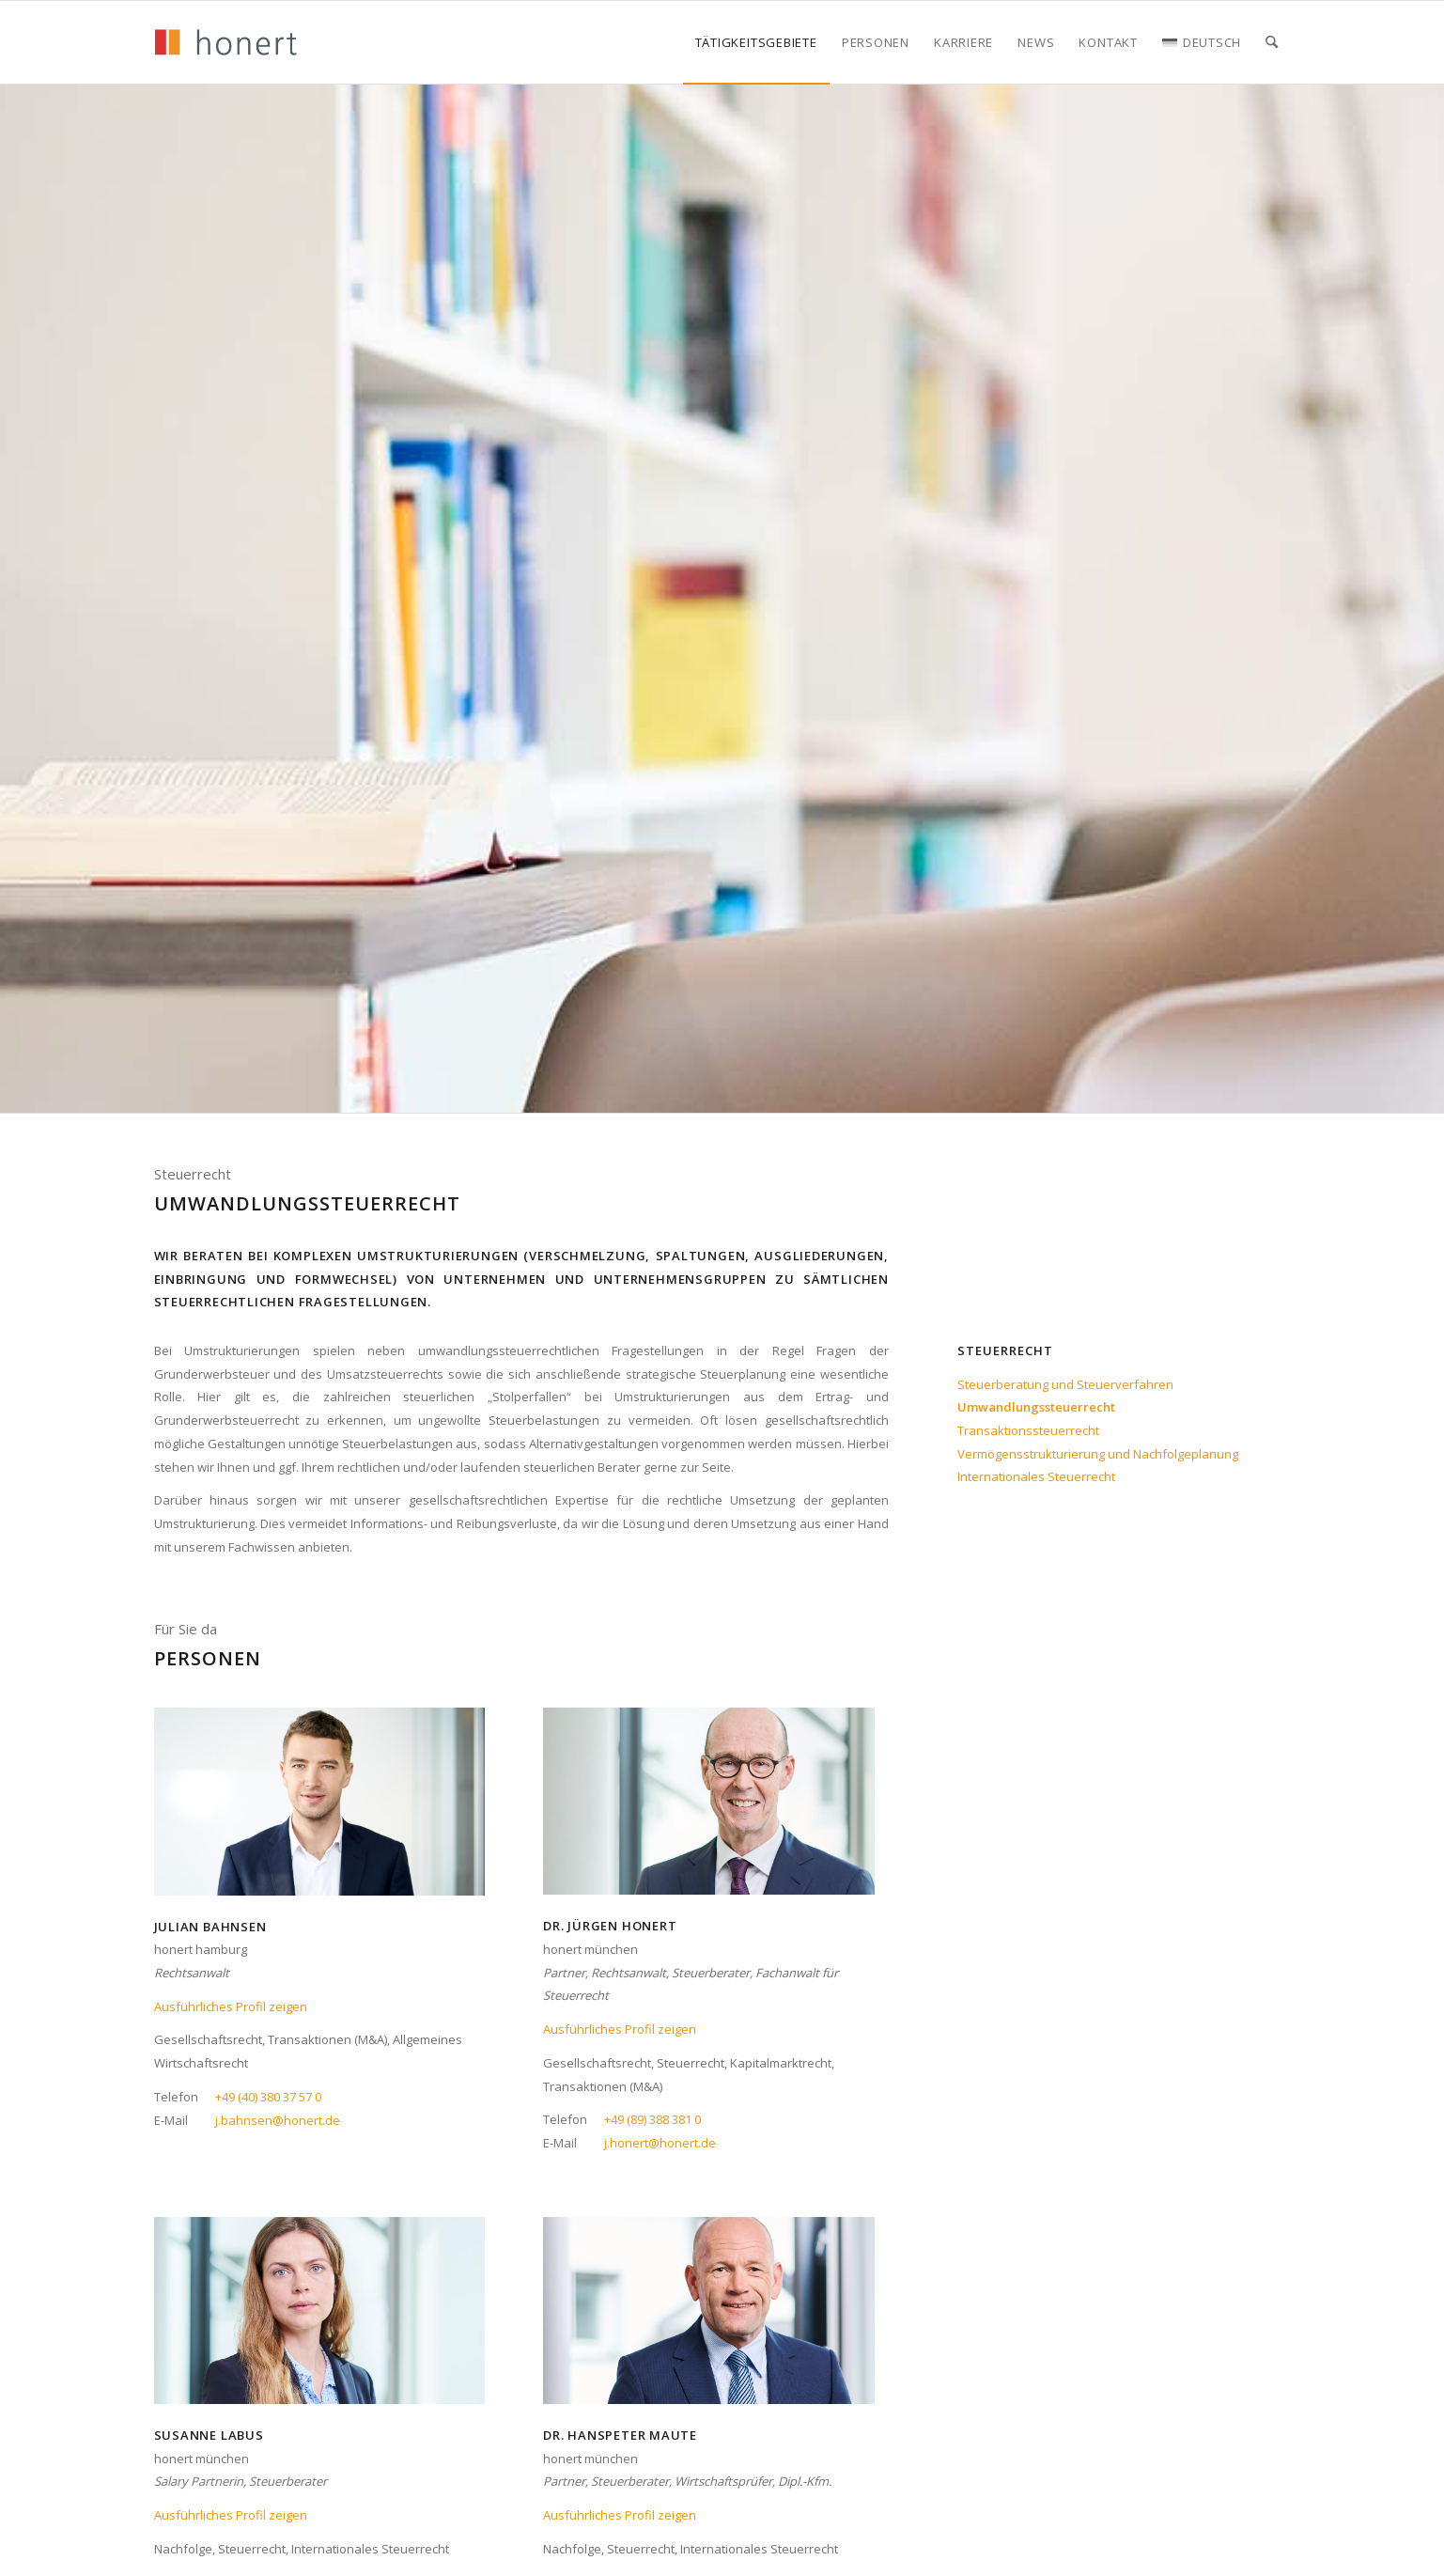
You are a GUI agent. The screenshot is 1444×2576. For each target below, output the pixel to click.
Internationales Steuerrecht (1036, 1476)
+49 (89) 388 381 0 (652, 2119)
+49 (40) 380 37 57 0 (268, 2096)
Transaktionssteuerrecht (1028, 1430)
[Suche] (1271, 42)
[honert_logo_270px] (225, 42)
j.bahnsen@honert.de (277, 2120)
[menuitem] (756, 42)
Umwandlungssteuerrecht (1036, 1406)
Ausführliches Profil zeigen (230, 2006)
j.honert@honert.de (660, 2142)
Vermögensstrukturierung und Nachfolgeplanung (1097, 1453)
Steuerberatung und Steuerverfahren (1065, 1384)
